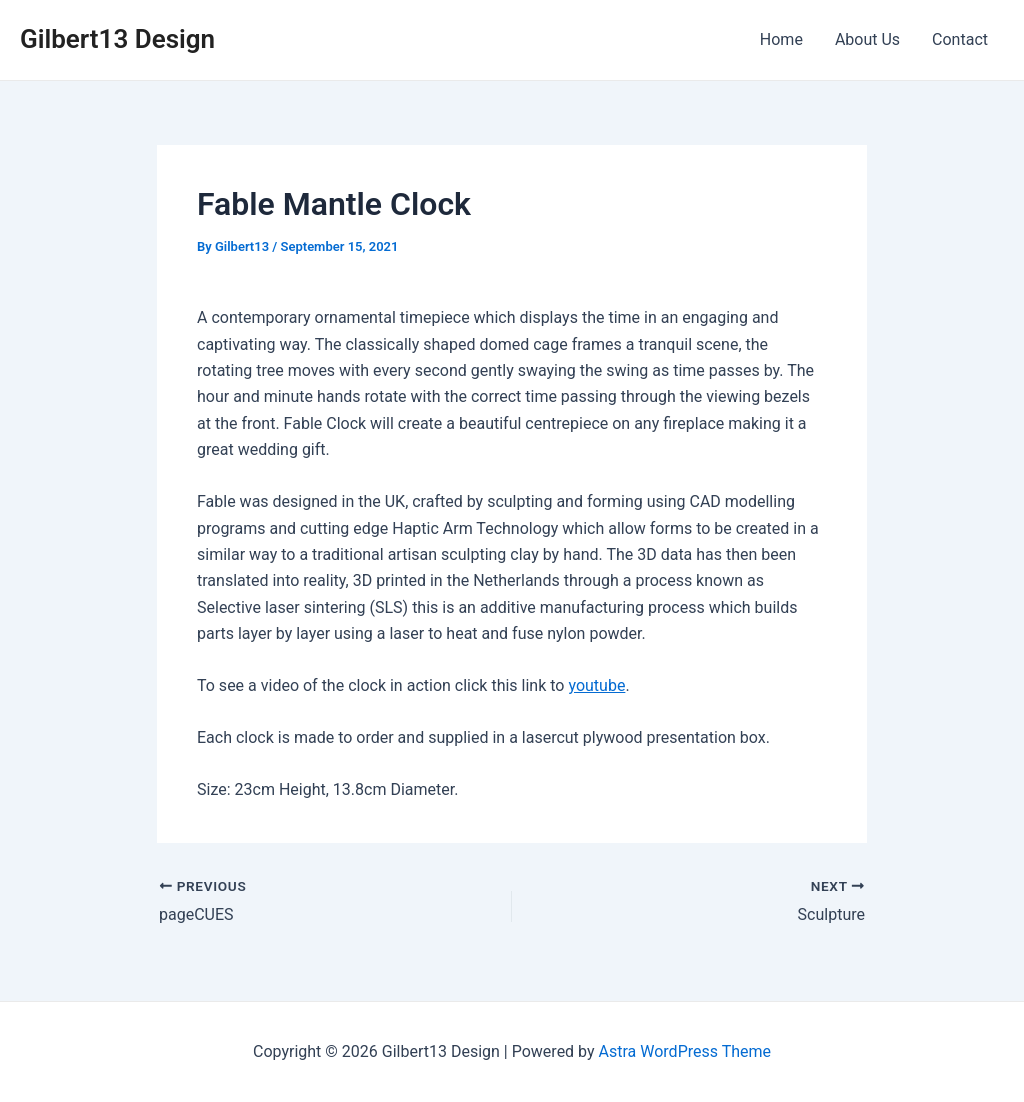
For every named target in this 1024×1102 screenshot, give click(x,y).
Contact (960, 39)
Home (781, 39)
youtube (596, 685)
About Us (867, 39)
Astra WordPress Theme (685, 1051)
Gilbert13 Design (117, 39)
